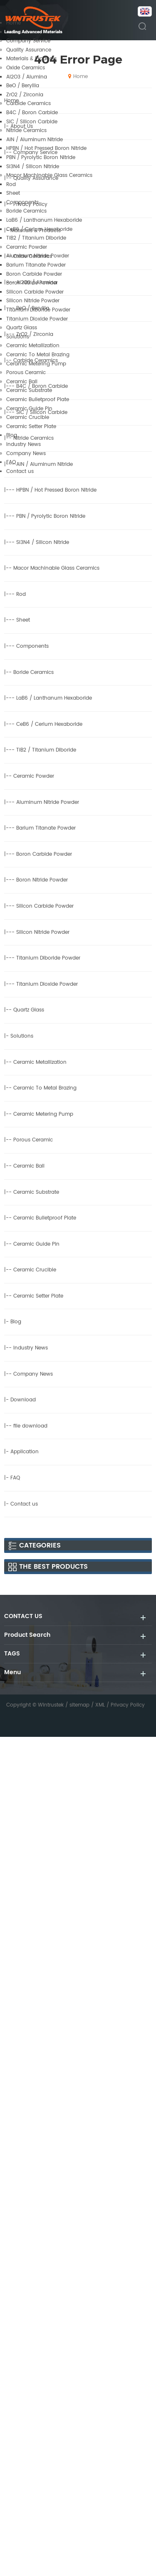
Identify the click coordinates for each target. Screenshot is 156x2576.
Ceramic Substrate (29, 390)
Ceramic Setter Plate (31, 427)
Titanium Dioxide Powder (37, 319)
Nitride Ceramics (26, 131)
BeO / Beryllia (22, 86)
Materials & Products (31, 59)
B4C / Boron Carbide (32, 113)
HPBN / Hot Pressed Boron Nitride (46, 148)
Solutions (17, 337)
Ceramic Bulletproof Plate (37, 400)
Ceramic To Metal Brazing (37, 355)
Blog (11, 435)
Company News (26, 454)
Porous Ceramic (26, 373)
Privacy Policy (128, 1705)
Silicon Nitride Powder (32, 301)
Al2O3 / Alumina (26, 77)
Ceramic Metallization (32, 346)
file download (30, 1426)
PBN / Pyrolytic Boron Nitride (40, 158)
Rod (11, 185)
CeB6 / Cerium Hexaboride (39, 229)
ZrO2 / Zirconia (24, 95)
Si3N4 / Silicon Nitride (32, 167)
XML (100, 1705)
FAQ (11, 462)
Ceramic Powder (26, 247)
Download (23, 1400)
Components (22, 202)
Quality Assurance (28, 50)
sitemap (79, 1705)
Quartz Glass (21, 328)
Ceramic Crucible (27, 417)
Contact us (20, 471)
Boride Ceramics (26, 211)
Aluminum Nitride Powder (37, 256)
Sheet (13, 193)
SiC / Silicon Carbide (31, 122)
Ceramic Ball (21, 382)
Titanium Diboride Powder (38, 310)
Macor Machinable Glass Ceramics (49, 175)
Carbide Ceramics (28, 104)
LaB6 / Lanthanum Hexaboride (44, 220)
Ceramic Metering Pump (36, 364)
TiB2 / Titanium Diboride (36, 238)
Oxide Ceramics (25, 68)
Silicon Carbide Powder (35, 292)
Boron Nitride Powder (32, 283)
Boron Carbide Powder (34, 274)
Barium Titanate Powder (36, 265)
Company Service (28, 41)
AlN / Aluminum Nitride (34, 140)
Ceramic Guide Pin (29, 409)
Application (24, 1452)
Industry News (23, 444)
